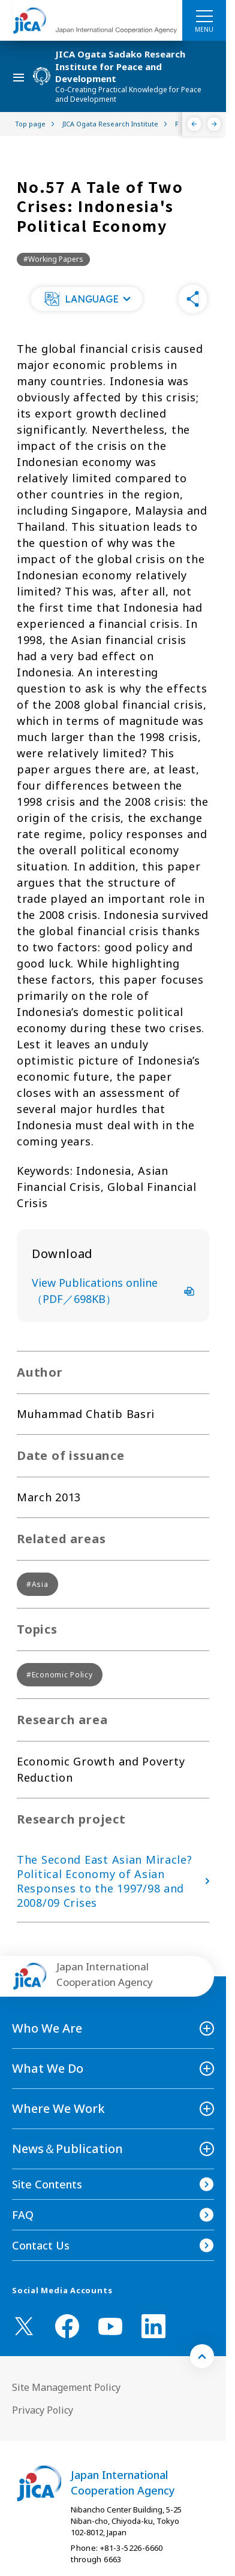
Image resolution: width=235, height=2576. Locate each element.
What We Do (47, 2068)
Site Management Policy (66, 2387)
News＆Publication (67, 2148)
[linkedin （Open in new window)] (153, 2326)
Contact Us (41, 2245)
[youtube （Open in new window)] (110, 2326)
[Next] (214, 124)
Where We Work (58, 2108)
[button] (87, 299)
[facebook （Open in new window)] (67, 2326)
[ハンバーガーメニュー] (204, 15)
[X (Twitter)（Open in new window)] (24, 2326)
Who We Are (47, 2028)
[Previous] (194, 124)
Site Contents (47, 2184)
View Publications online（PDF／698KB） (113, 1290)
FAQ (23, 2215)
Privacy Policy (42, 2410)
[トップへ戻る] (202, 2356)
